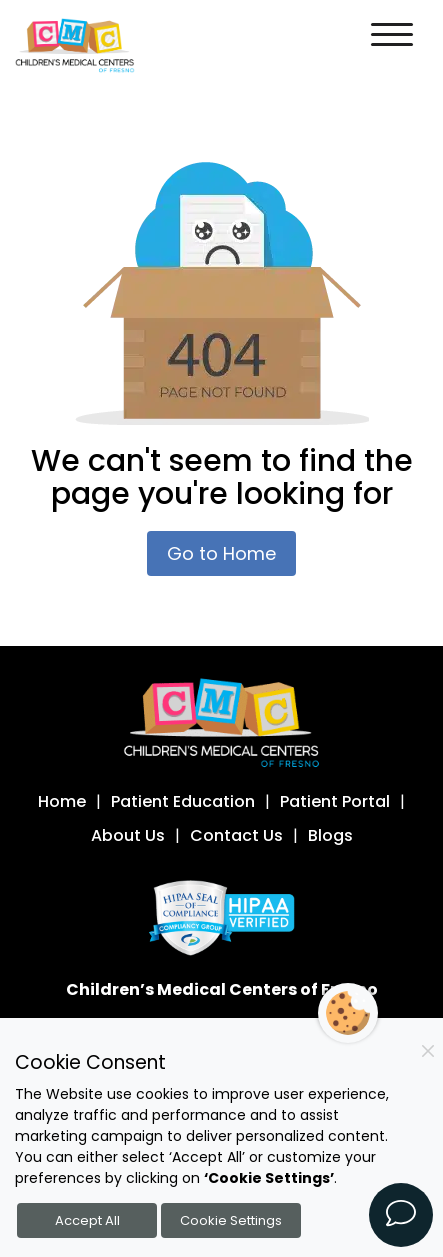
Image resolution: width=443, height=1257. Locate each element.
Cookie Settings (231, 1220)
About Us (128, 835)
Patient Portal (335, 801)
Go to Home (221, 553)
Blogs (330, 835)
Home (62, 801)
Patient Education (183, 801)
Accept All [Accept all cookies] (87, 1220)
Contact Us (236, 835)
